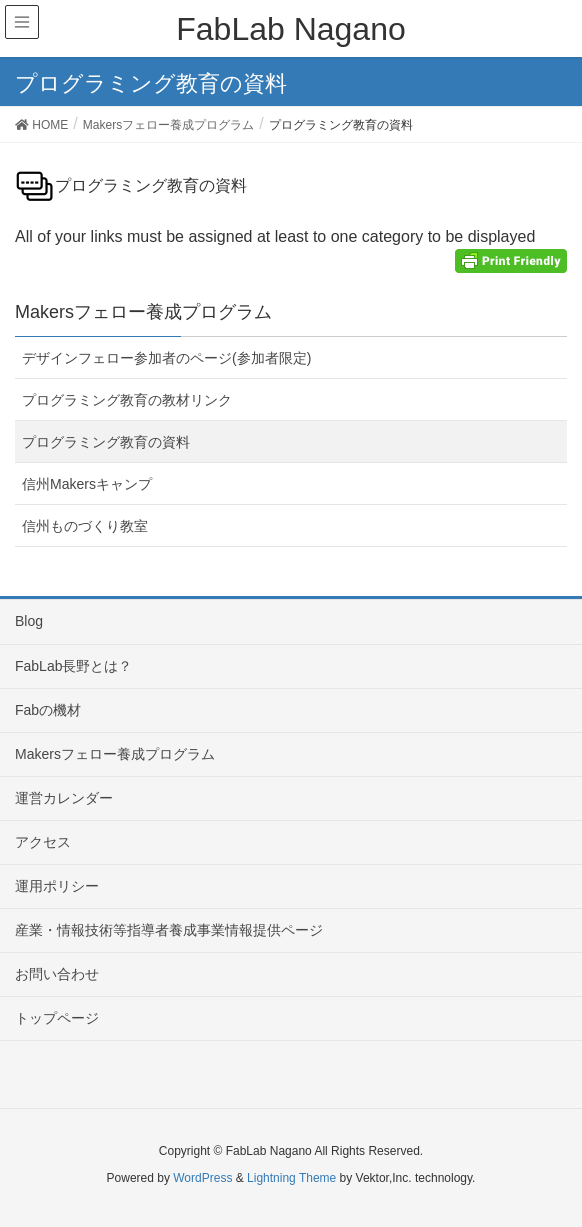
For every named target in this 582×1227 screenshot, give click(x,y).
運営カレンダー (64, 798)
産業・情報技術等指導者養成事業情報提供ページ (169, 930)
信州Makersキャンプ (87, 484)
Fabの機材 (48, 710)
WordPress (202, 1178)
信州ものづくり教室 (85, 526)
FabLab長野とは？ (73, 666)
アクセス (43, 842)
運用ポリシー (57, 886)
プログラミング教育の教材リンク (127, 400)
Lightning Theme (291, 1178)
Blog (29, 621)
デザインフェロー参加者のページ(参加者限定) (166, 358)
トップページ (57, 1018)
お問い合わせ (57, 974)
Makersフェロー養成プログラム (115, 754)
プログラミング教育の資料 (106, 442)
